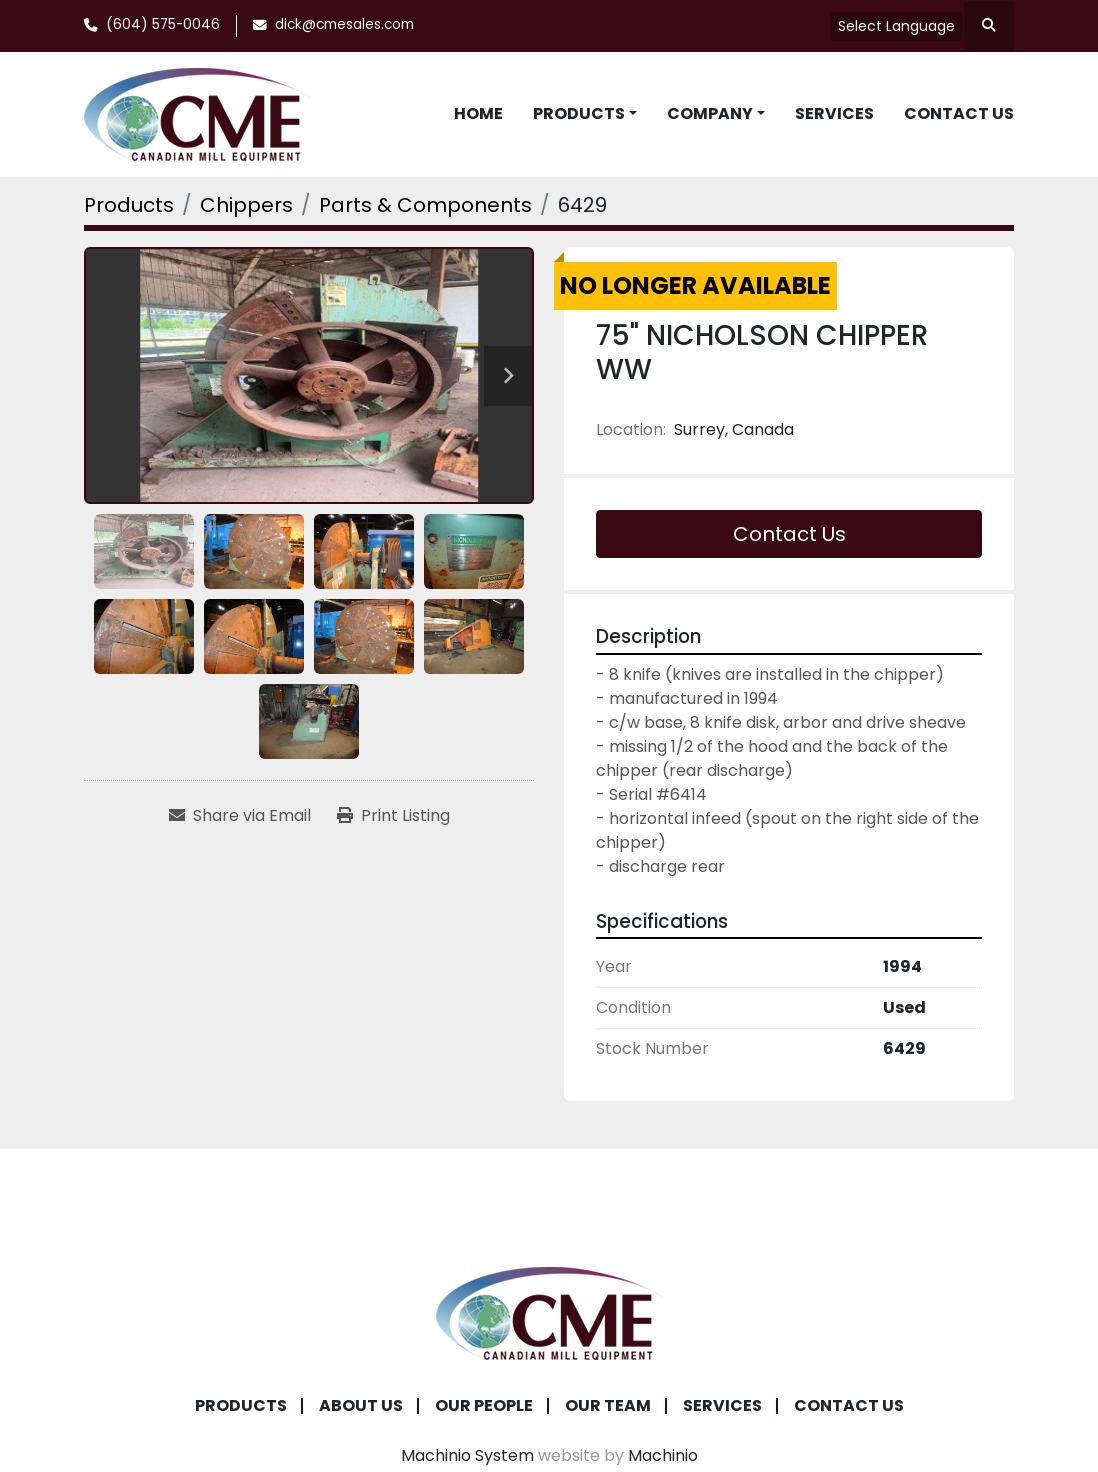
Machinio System (467, 1455)
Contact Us (959, 113)
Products (579, 113)
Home (478, 113)
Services (834, 113)
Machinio (663, 1455)
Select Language (896, 26)
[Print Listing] (393, 816)
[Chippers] (246, 205)
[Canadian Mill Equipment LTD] (549, 1312)
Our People (484, 1405)
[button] (585, 114)
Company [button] (710, 113)
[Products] (129, 205)
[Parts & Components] (425, 205)
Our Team (608, 1405)
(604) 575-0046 (163, 24)
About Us (361, 1405)
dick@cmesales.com (344, 24)
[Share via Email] (240, 816)
